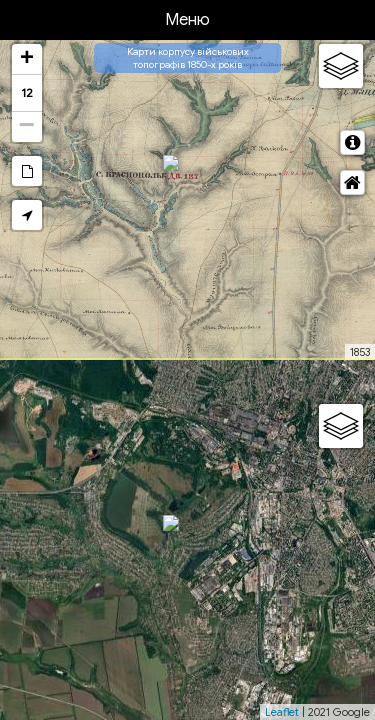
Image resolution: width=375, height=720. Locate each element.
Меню (187, 20)
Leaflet (282, 712)
